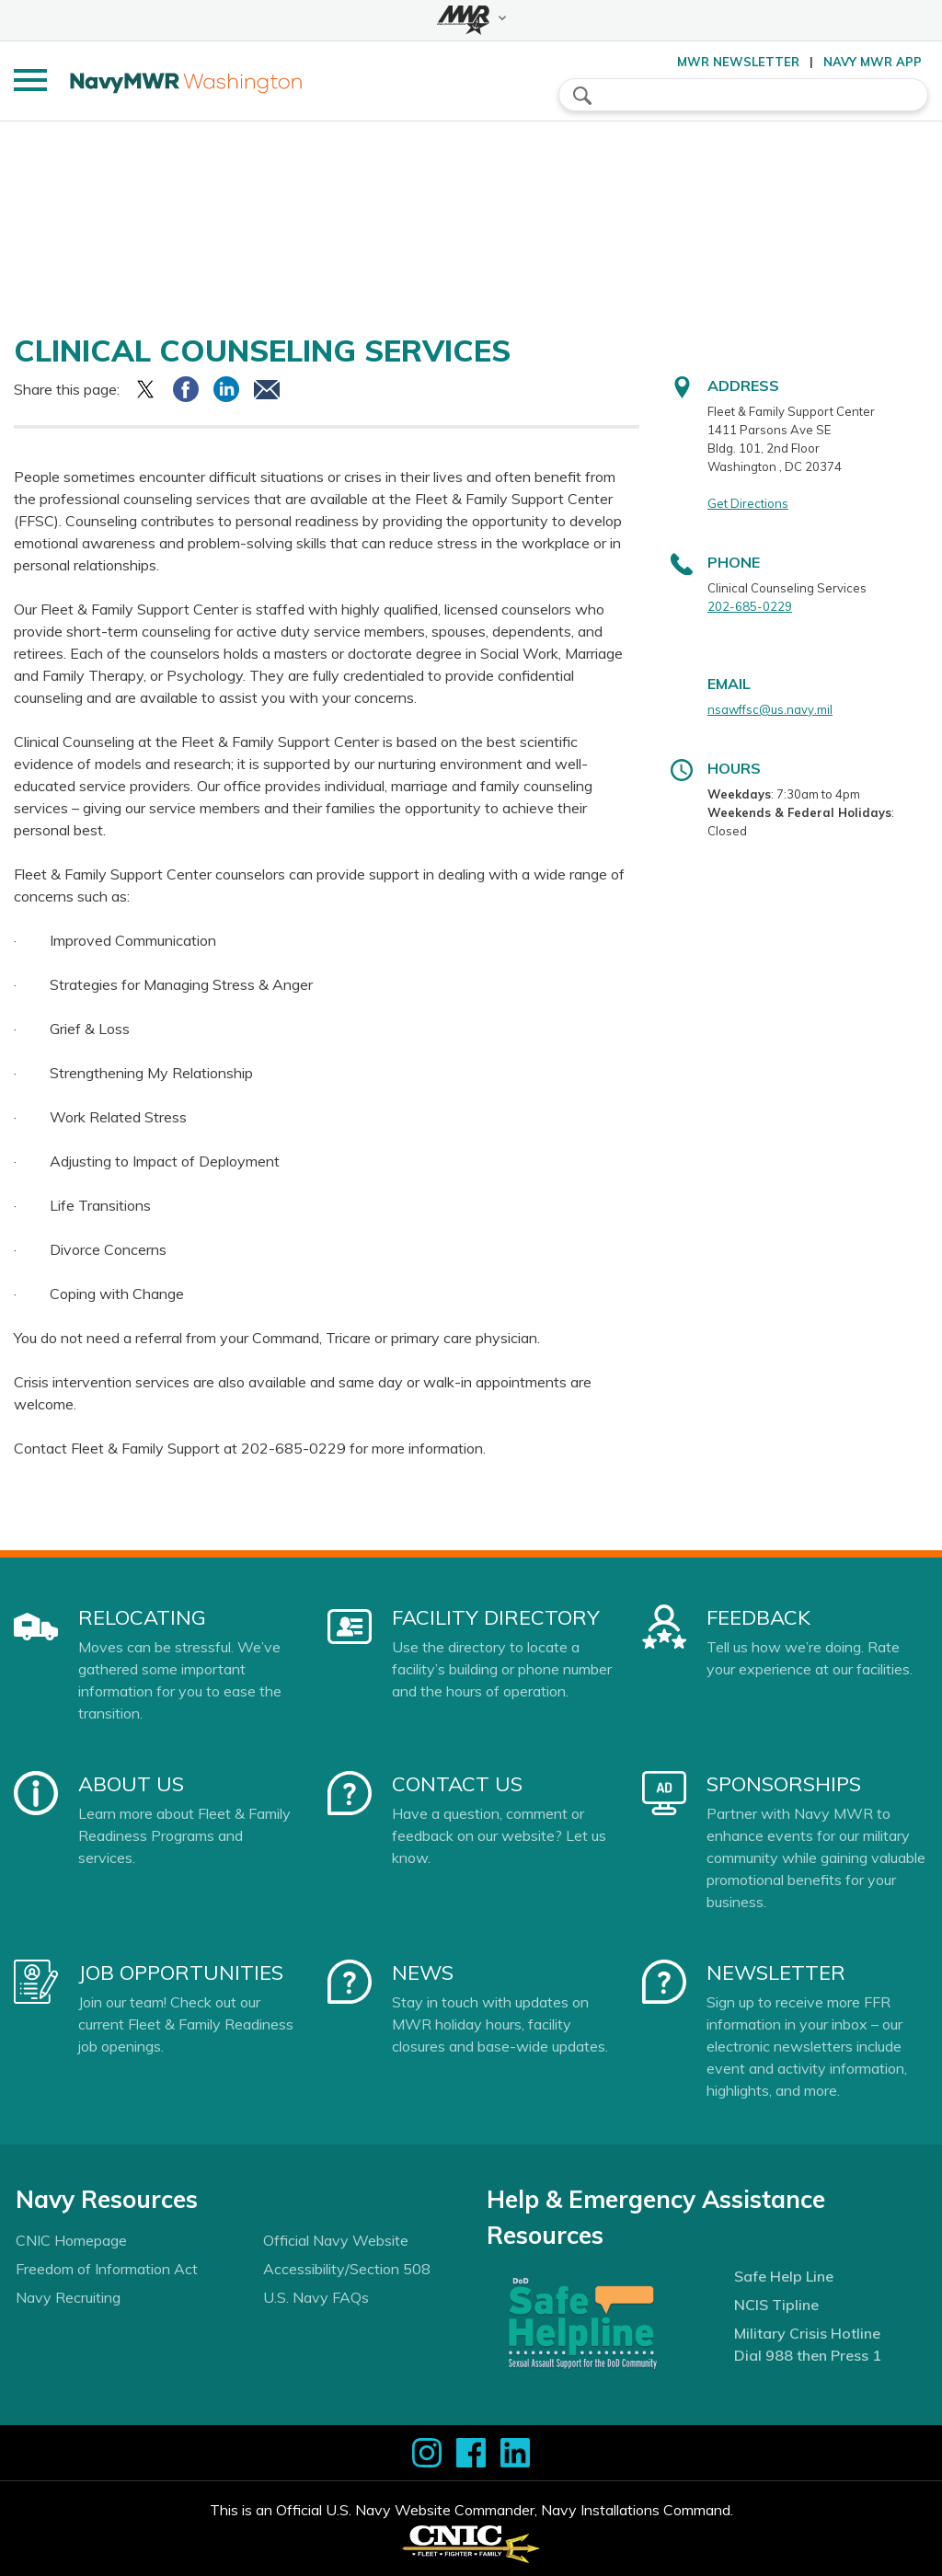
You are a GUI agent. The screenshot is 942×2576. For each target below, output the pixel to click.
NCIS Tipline (776, 2304)
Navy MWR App (872, 61)
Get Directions (747, 503)
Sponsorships (783, 1784)
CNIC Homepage (71, 2240)
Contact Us (457, 1784)
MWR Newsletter (738, 61)
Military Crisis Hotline (807, 2333)
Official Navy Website (335, 2240)
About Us (131, 1784)
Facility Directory (496, 1617)
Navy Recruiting (68, 2297)
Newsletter (775, 1972)
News (423, 1972)
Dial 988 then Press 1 (807, 2355)
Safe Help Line (783, 2276)
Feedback (758, 1617)
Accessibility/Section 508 (347, 2269)
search (582, 95)
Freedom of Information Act (107, 2269)
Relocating (142, 1617)
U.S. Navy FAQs (316, 2297)
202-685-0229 (749, 606)
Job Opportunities (180, 1972)
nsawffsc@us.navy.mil (770, 709)
